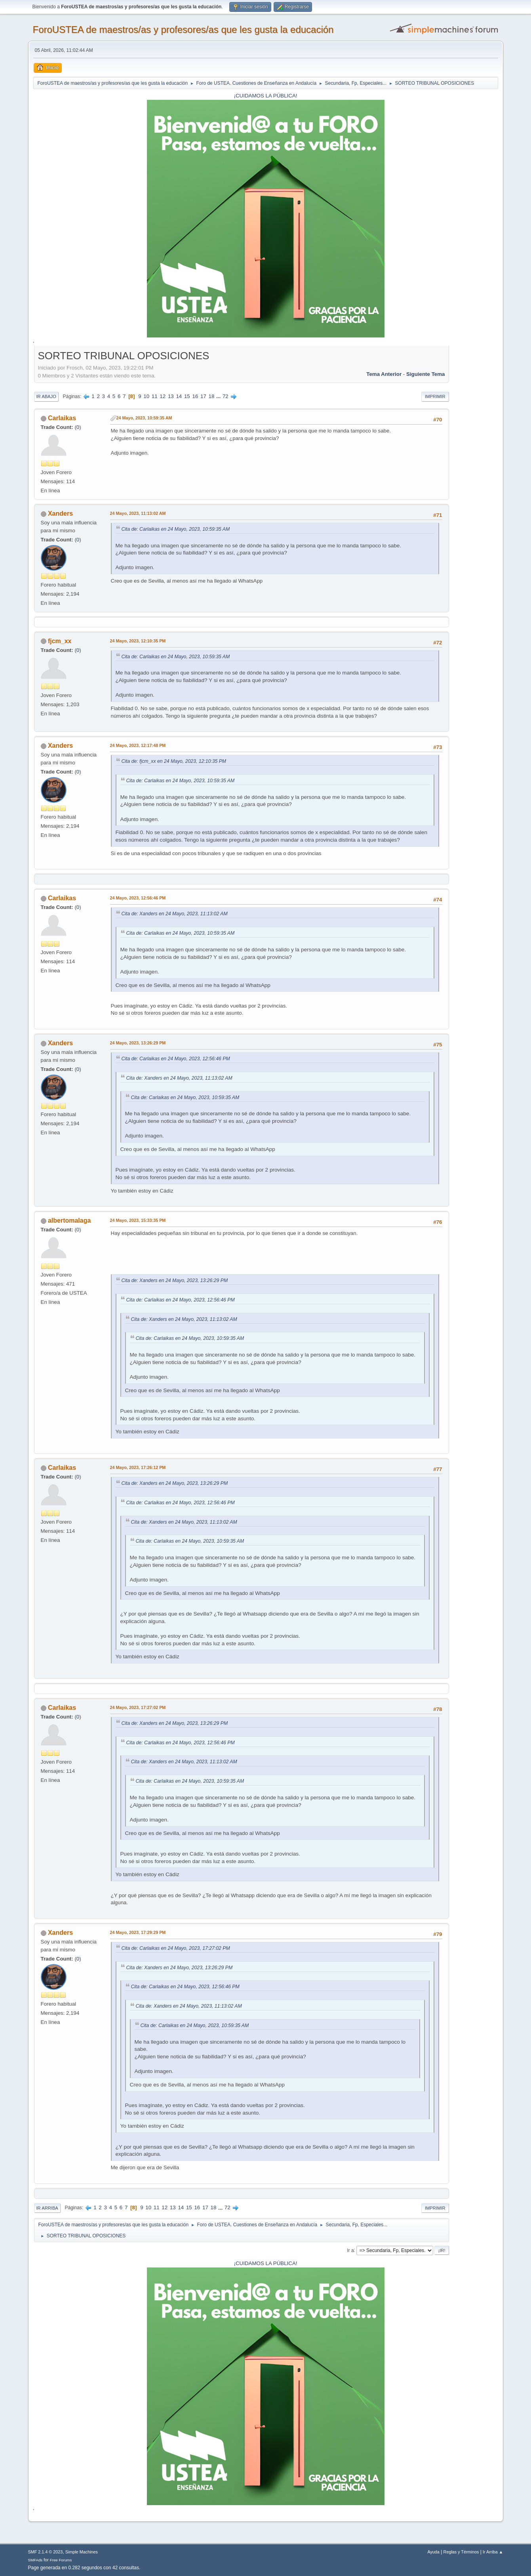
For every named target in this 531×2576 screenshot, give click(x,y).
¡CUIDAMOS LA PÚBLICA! (265, 96)
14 (179, 396)
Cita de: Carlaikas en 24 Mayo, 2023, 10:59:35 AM (176, 529)
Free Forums (61, 2560)
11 (155, 396)
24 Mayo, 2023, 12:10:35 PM (138, 640)
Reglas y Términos (461, 2551)
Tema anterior (384, 374)
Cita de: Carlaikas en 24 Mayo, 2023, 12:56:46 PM (176, 1058)
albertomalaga (69, 1220)
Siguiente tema (425, 374)
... (219, 396)
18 (212, 396)
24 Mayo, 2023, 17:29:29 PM (138, 1932)
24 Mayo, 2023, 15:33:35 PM (138, 1220)
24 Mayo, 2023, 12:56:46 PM (138, 898)
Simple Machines (81, 2551)
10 (146, 396)
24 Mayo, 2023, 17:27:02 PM (138, 1707)
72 (225, 396)
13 (171, 396)
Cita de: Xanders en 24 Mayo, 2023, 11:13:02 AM (175, 913)
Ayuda (433, 2551)
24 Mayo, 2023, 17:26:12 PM (138, 1467)
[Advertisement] (473, 467)
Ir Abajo (46, 396)
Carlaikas (62, 418)
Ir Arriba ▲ (493, 2551)
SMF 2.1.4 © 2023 (45, 2551)
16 (195, 396)
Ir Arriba (47, 2208)
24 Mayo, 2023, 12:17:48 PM (138, 745)
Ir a (350, 2250)
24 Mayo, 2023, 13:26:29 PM (138, 1042)
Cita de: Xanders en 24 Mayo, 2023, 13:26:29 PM (175, 1280)
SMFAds (35, 2560)
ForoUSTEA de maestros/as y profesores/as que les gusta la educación (183, 29)
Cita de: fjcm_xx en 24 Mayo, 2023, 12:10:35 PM (174, 761)
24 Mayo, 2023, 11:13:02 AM (138, 513)
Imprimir (435, 396)
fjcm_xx (60, 641)
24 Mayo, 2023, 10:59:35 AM (144, 417)
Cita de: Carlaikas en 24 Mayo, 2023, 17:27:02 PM (176, 1948)
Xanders (60, 513)
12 (163, 396)
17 (203, 396)
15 (187, 396)
